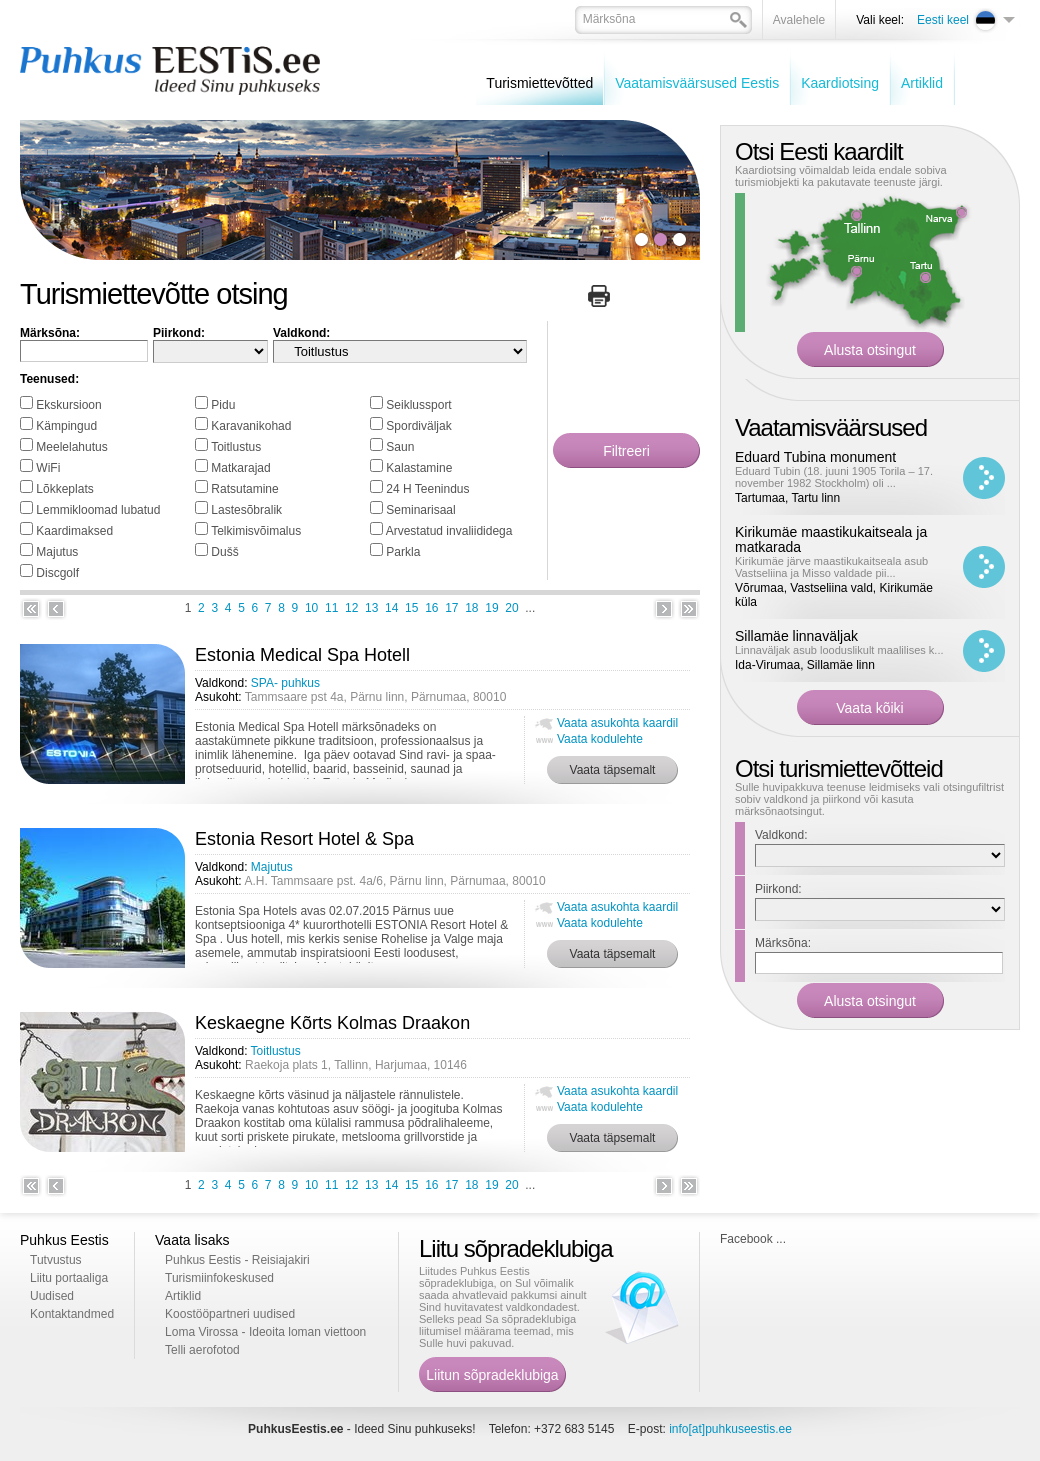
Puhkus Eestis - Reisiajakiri (237, 1260)
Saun (400, 447)
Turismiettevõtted (539, 83)
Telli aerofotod (202, 1350)
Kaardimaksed (74, 531)
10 (311, 608)
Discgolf (57, 573)
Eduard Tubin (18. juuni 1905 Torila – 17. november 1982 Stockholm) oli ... (834, 477)
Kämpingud (66, 426)
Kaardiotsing (840, 83)
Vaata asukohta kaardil (617, 723)
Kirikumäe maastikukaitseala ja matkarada (831, 539)
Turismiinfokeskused (219, 1278)
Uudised (52, 1296)
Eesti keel (943, 20)
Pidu (223, 405)
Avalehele (799, 20)
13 (371, 608)
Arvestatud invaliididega (449, 531)
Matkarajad (240, 468)
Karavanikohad (251, 426)
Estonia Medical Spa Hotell (302, 655)
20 (511, 608)
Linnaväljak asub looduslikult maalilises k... (839, 650)
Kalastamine (419, 468)
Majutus (57, 552)
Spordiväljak (418, 426)
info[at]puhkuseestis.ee (730, 1429)
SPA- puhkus (285, 683)
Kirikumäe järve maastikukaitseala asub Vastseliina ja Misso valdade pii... (831, 567)
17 (451, 608)
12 (351, 608)
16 (431, 608)
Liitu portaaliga (69, 1278)
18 (471, 608)
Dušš (224, 552)
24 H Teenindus (427, 489)
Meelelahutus (71, 447)
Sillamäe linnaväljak (796, 636)
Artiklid (922, 83)
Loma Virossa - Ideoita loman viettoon (265, 1332)
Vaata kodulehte (600, 739)
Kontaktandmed (72, 1314)
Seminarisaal (420, 510)
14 (391, 608)
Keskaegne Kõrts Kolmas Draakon (332, 1023)
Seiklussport (418, 405)
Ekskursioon (68, 405)
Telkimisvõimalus (256, 531)
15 (411, 608)
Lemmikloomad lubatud (98, 510)
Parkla (403, 552)
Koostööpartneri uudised (230, 1314)
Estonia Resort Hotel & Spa (304, 839)
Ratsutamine (244, 489)
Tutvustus (56, 1260)
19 (491, 608)
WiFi (48, 468)
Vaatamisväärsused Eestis (697, 83)
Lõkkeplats (64, 489)
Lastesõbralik (246, 510)
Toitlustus (236, 447)
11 (331, 608)
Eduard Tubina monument (815, 457)
